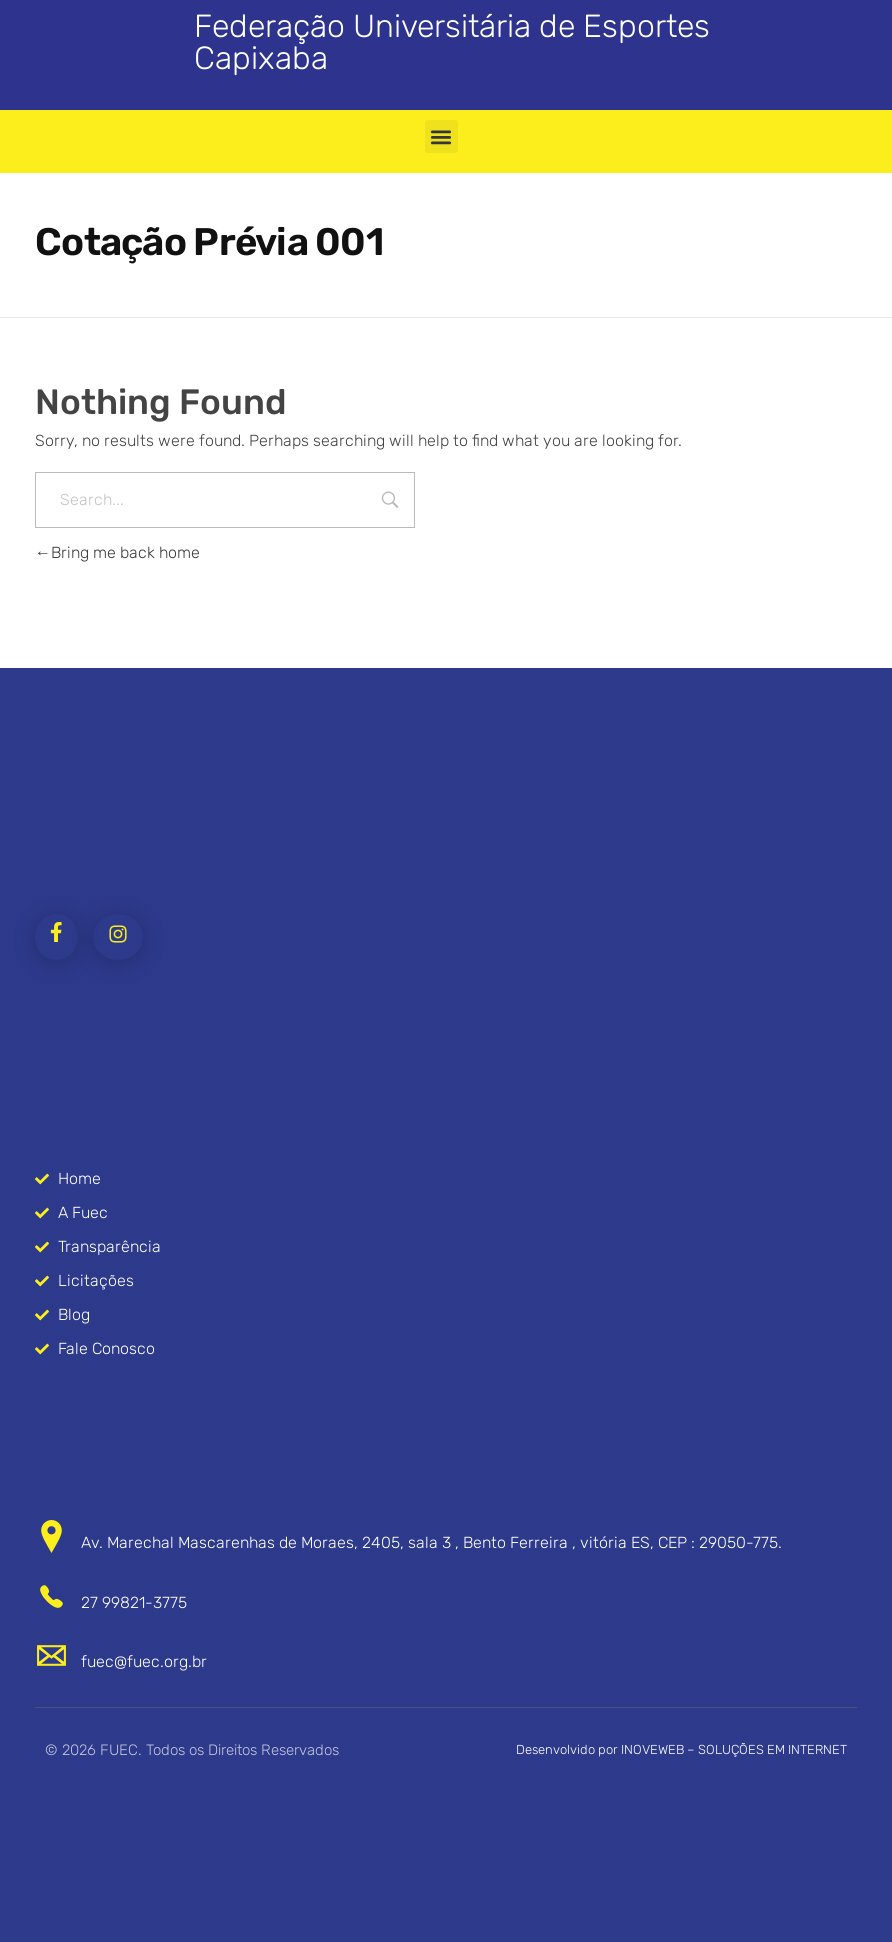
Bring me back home (117, 552)
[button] (441, 136)
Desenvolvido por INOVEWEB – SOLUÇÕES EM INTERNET (681, 1749)
